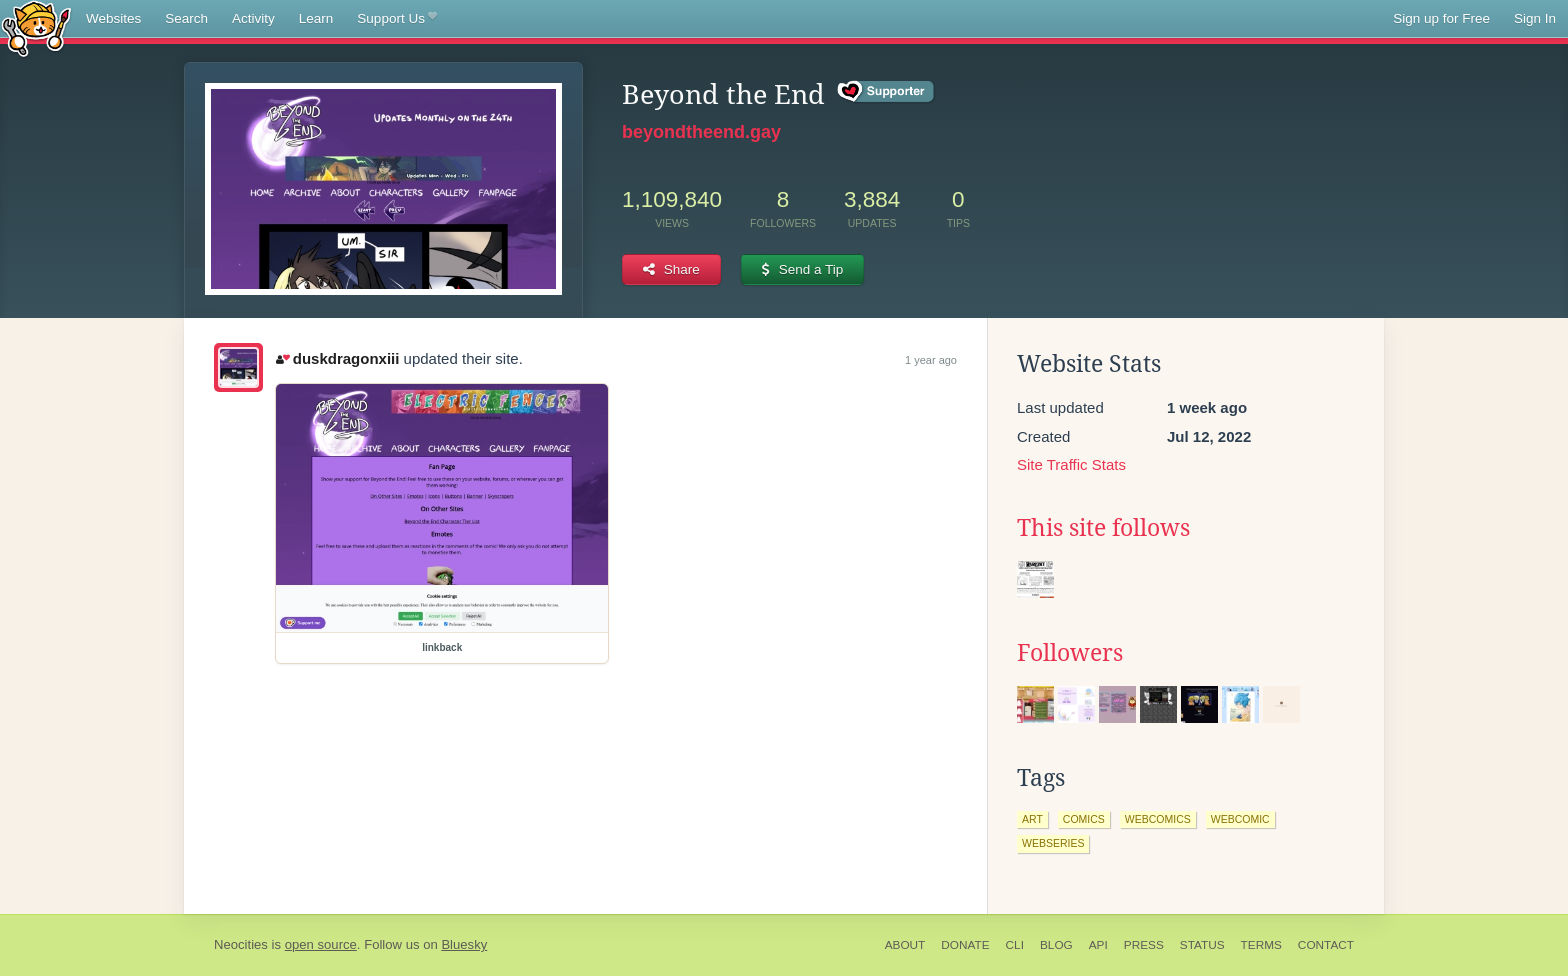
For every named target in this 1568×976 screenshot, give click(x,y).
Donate (965, 945)
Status (1202, 945)
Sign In (1535, 18)
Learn (316, 18)
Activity (253, 18)
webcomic (1240, 819)
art (1032, 819)
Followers (1070, 653)
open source (321, 944)
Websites (113, 18)
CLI (1015, 945)
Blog (1056, 945)
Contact (1326, 945)
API (1098, 945)
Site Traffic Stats (1071, 464)
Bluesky (464, 944)
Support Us (396, 19)
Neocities (241, 944)
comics (1084, 819)
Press (1144, 945)
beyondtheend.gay (701, 132)
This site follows (1103, 528)
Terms (1261, 945)
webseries (1053, 843)
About (905, 945)
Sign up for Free (1441, 18)
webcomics (1158, 819)
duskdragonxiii (337, 358)
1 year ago (931, 360)
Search (186, 18)
